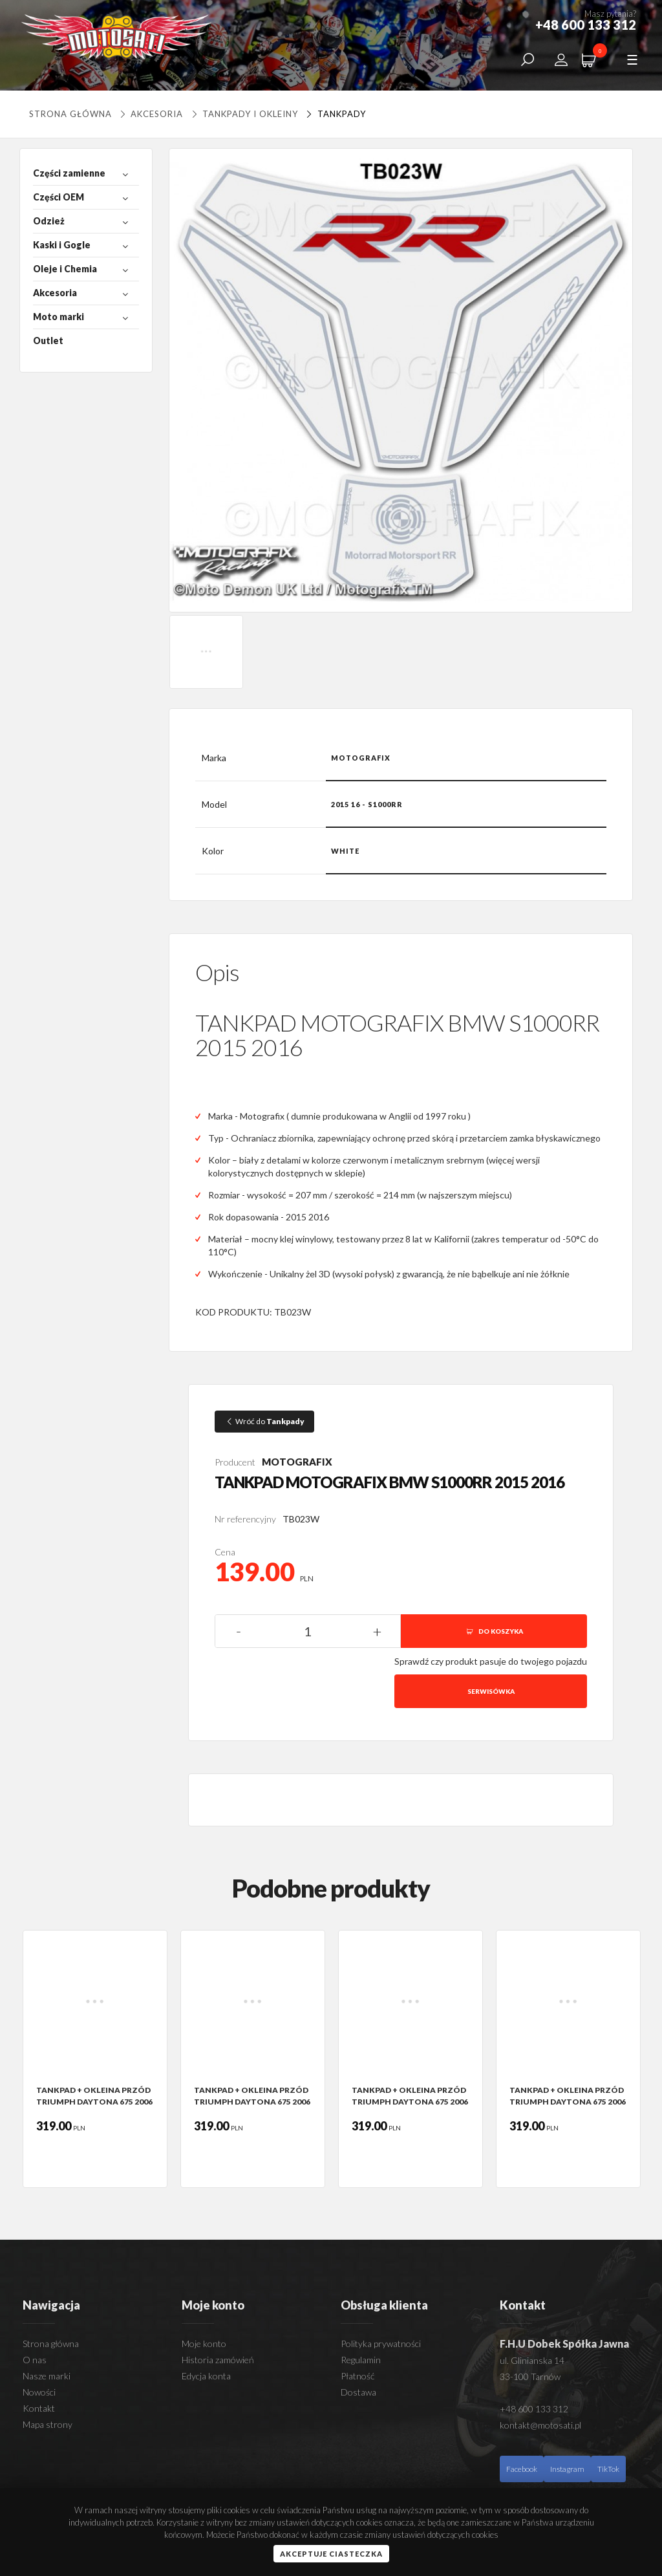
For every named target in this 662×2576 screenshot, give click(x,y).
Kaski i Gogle (62, 244)
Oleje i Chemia (65, 268)
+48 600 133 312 (534, 2408)
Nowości (39, 2392)
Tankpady (334, 114)
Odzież (49, 220)
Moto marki (58, 316)
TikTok (608, 2469)
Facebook (521, 2469)
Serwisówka (491, 1691)
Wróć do (264, 1421)
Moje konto (204, 2343)
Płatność (357, 2375)
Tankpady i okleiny (243, 114)
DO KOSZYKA (494, 1631)
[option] (95, 2058)
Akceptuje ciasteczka (331, 2553)
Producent (235, 1461)
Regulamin (361, 2359)
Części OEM (58, 196)
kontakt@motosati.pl (540, 2424)
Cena (225, 1551)
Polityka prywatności (381, 2343)
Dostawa (358, 2392)
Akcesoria (151, 114)
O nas (35, 2359)
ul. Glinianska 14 (532, 2360)
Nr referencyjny (245, 1518)
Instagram (567, 2469)
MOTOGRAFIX (297, 1461)
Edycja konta (206, 2375)
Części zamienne (69, 173)
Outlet (48, 340)
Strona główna (70, 114)
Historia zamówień (218, 2359)
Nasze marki (46, 2375)
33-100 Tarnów (530, 2376)
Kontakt (39, 2408)
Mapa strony (47, 2424)
